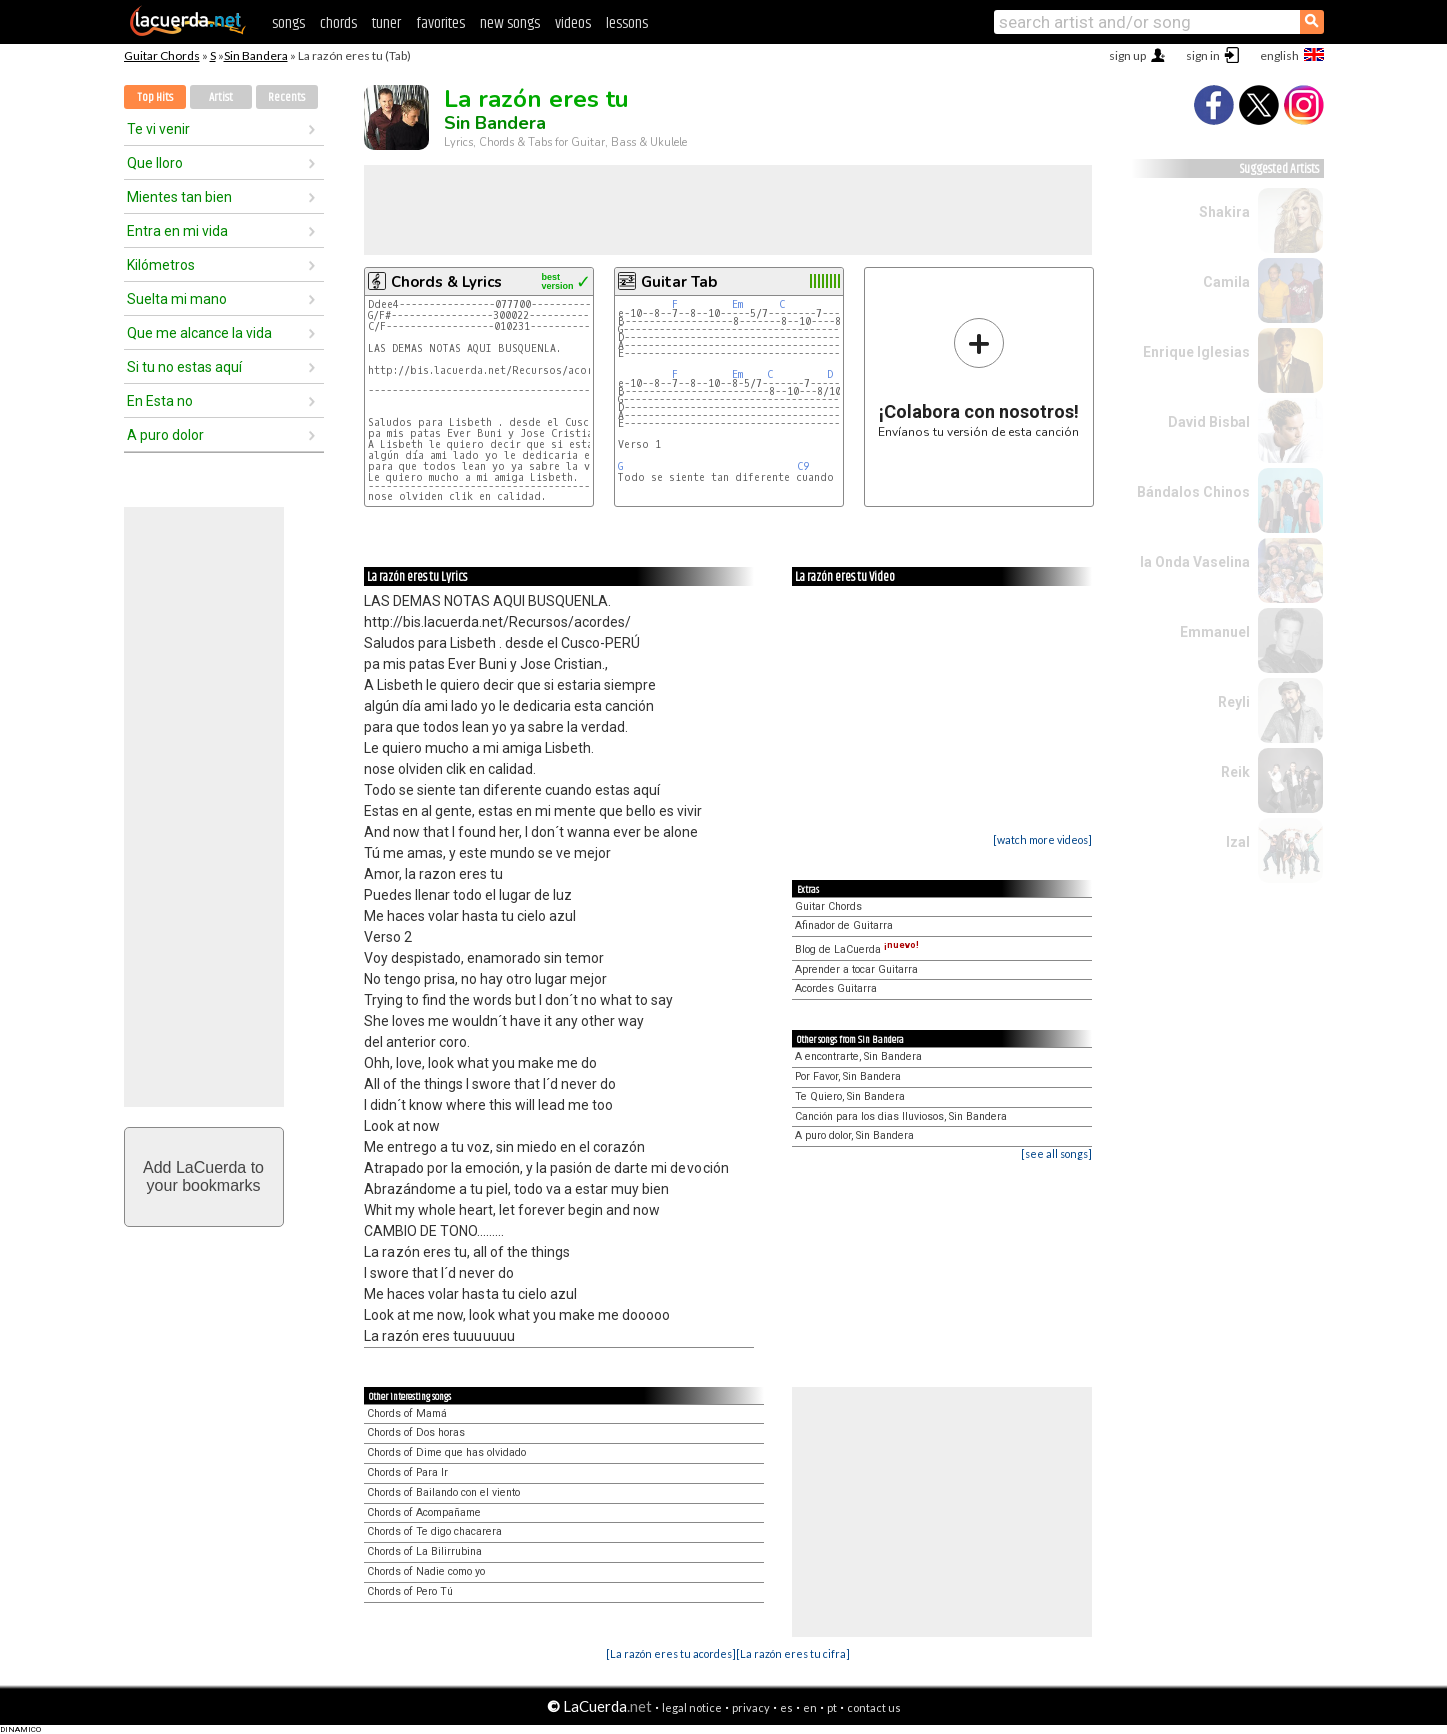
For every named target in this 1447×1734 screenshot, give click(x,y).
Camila (1226, 282)
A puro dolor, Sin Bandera (854, 1135)
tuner (386, 23)
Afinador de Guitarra (844, 925)
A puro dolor (165, 435)
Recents (286, 97)
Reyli (1234, 702)
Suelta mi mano (177, 299)
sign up (1127, 55)
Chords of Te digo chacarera (434, 1531)
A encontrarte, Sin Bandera (858, 1056)
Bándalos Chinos (1193, 492)
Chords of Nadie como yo (426, 1571)
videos (573, 23)
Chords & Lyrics (446, 282)
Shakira (1224, 212)
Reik (1235, 772)
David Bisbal (1209, 422)
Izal (1238, 842)
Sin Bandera (256, 55)
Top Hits (155, 97)
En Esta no (160, 401)
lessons (627, 23)
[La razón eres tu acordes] (671, 1653)
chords (338, 23)
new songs (510, 23)
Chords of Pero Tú (410, 1591)
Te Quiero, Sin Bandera (850, 1096)
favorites (440, 23)
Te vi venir (158, 129)
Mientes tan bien (179, 197)
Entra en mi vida (177, 231)
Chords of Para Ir (407, 1472)
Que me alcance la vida (199, 333)
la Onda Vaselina (1195, 562)
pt (832, 1707)
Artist (221, 97)
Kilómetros (161, 265)
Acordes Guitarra (836, 988)
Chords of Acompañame (424, 1512)
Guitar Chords (162, 55)
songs (288, 23)
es (786, 1707)
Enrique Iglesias (1196, 352)
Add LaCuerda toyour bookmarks (203, 1176)
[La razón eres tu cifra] (793, 1653)
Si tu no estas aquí (184, 367)
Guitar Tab (679, 282)
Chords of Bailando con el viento (443, 1492)
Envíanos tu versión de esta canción (978, 377)
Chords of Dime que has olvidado (446, 1452)
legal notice (692, 1707)
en (810, 1707)
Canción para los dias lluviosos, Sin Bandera (901, 1116)
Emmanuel (1215, 632)
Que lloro (155, 163)
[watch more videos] (1042, 839)
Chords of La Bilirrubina (424, 1551)
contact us (874, 1707)
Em (737, 304)
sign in (1203, 55)
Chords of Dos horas (416, 1432)
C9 (803, 466)
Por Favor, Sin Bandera (848, 1076)
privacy (751, 1707)
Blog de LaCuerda (857, 949)
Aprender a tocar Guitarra (856, 969)
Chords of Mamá (407, 1413)
